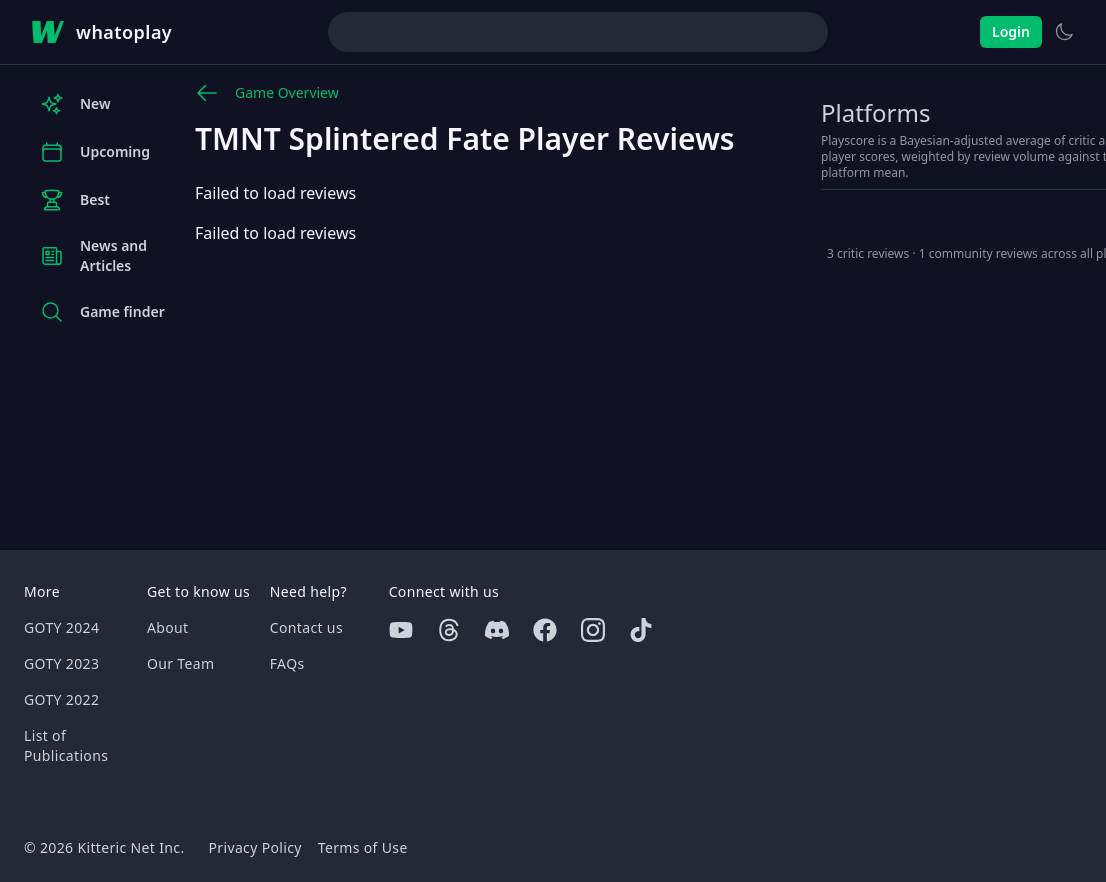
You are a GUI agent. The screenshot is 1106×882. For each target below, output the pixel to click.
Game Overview (267, 93)
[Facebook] (545, 630)
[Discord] (497, 630)
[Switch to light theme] (1064, 32)
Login (1011, 31)
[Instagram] (593, 630)
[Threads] (449, 630)
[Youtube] (401, 630)
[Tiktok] (641, 630)
